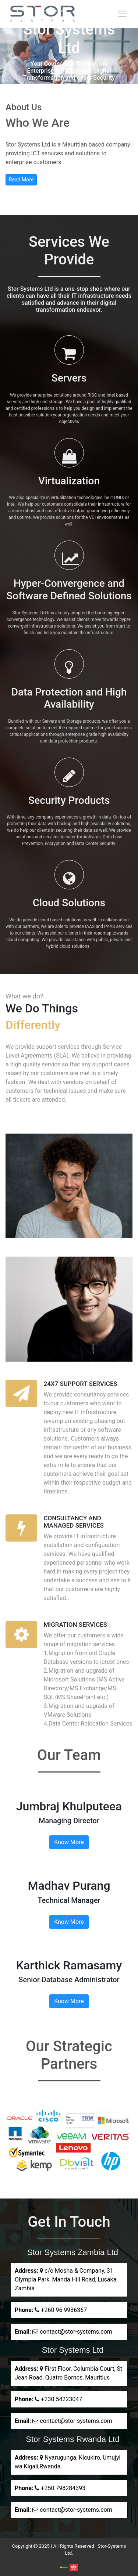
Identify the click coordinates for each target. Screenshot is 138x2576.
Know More (69, 1842)
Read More (21, 180)
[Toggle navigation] (122, 14)
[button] (10, 56)
